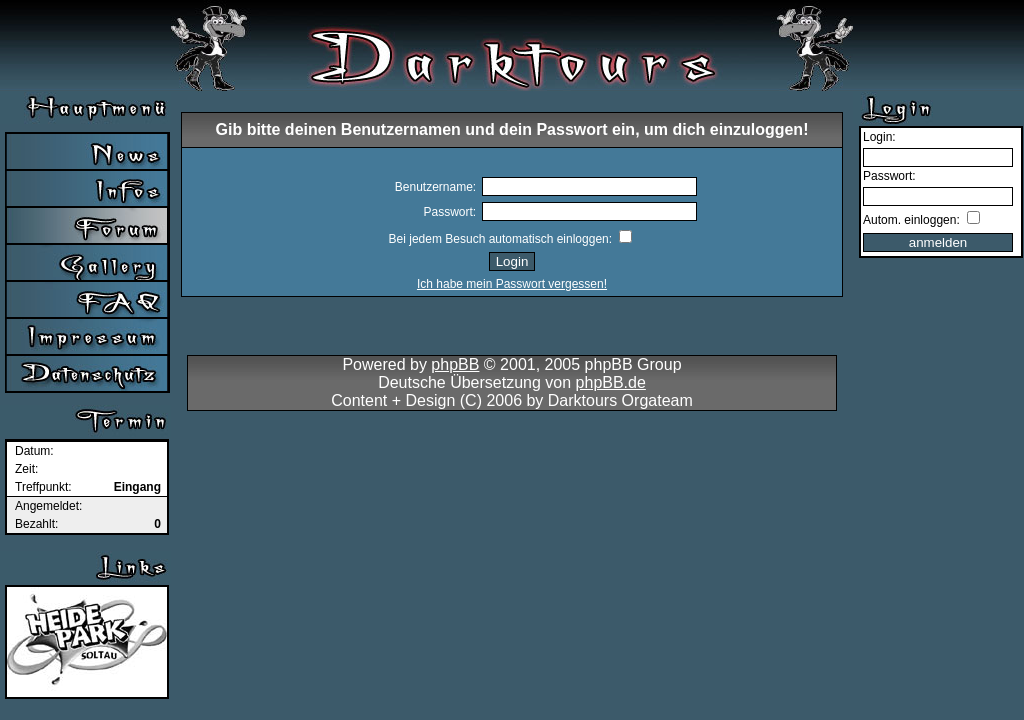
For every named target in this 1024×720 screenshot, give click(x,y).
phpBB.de (611, 382)
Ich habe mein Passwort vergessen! (512, 284)
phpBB (455, 364)
